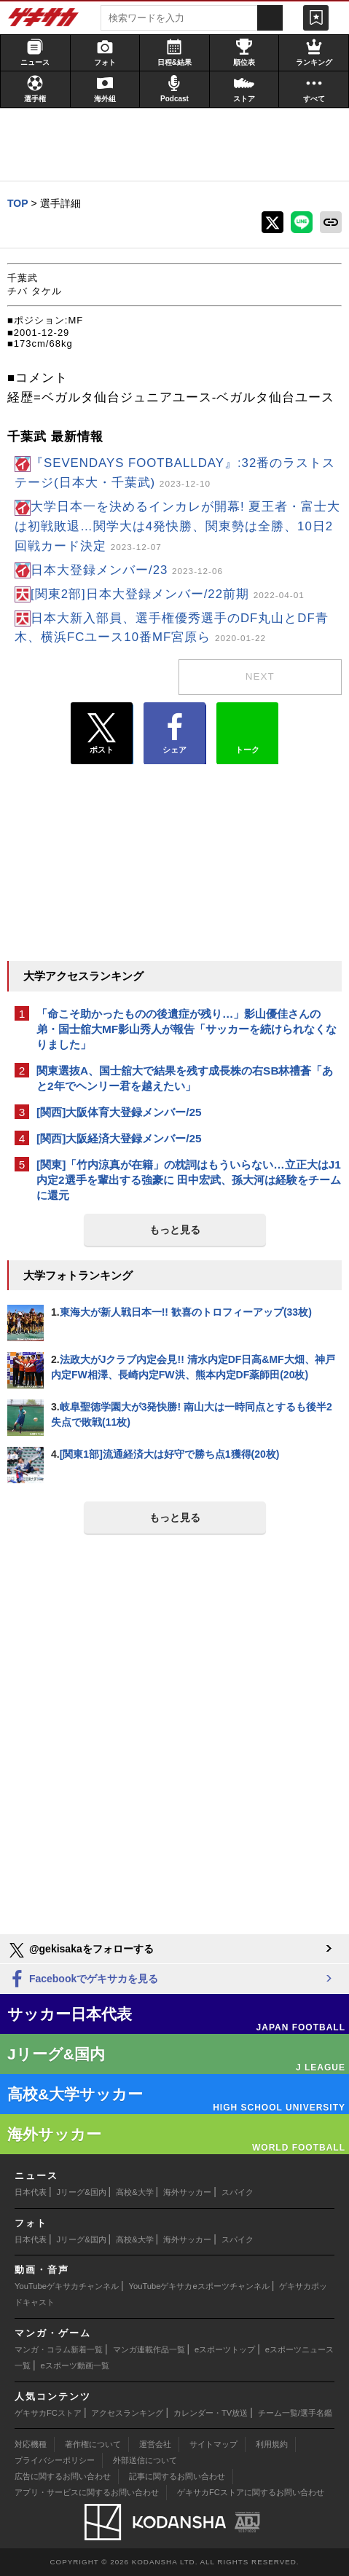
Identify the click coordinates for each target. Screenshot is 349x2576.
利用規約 (272, 2444)
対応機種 (31, 2444)
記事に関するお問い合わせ (177, 2476)
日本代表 (31, 2192)
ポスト (102, 733)
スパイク (237, 2192)
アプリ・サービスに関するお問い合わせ (87, 2492)
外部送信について (145, 2460)
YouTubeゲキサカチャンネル (67, 2286)
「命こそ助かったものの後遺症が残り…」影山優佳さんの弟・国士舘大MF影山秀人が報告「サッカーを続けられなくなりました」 (186, 1029)
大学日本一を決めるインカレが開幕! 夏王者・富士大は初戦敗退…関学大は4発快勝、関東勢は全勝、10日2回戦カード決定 (177, 526)
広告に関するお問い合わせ (63, 2476)
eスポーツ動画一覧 (75, 2365)
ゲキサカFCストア (48, 2412)
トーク (247, 730)
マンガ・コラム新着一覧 (59, 2349)
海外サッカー (187, 2192)
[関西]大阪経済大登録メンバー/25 (119, 1138)
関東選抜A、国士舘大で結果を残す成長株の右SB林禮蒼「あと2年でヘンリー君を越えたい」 (185, 1078)
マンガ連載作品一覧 (149, 2349)
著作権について (93, 2444)
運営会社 (155, 2444)
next (260, 676)
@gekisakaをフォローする (80, 1950)
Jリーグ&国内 (81, 2192)
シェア (174, 733)
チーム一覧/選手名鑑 (295, 2412)
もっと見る (174, 1230)
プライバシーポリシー (55, 2460)
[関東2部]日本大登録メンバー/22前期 (168, 594)
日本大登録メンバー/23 (127, 570)
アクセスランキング (127, 2412)
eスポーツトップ (225, 2349)
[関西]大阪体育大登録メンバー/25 (119, 1112)
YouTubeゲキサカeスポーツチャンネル (199, 2286)
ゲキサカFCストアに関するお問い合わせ (250, 2492)
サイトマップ (213, 2444)
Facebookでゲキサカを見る (82, 1980)
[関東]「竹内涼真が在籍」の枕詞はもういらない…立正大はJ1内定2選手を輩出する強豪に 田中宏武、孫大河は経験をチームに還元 (188, 1179)
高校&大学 (134, 2192)
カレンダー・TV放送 (210, 2412)
